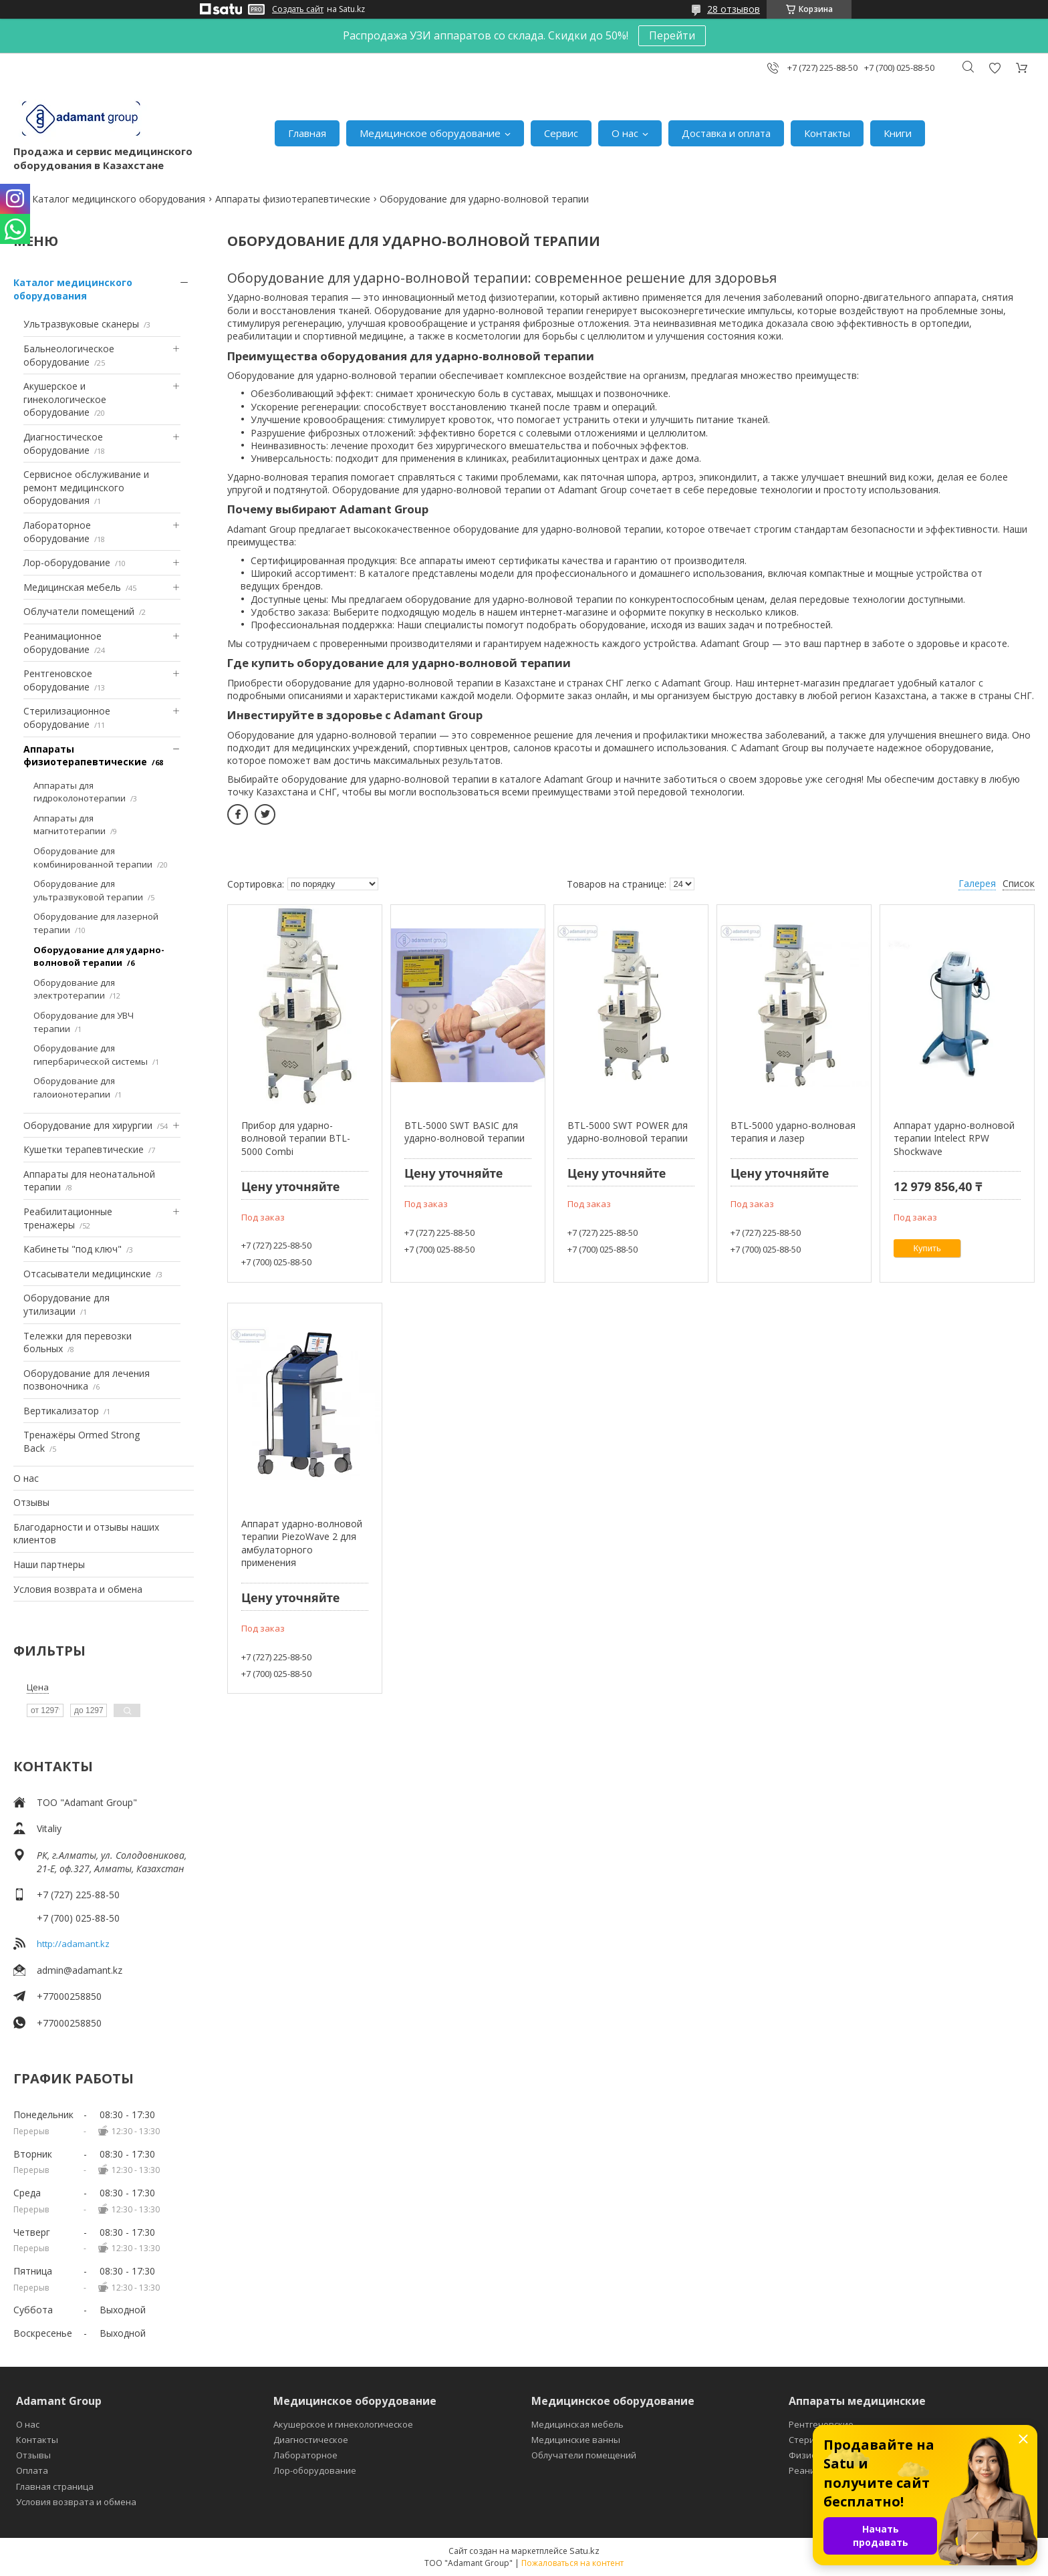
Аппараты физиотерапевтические (292, 198)
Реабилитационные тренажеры (67, 1218)
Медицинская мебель (72, 587)
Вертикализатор (61, 1410)
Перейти (672, 35)
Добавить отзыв (994, 68)
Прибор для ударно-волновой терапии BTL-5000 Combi (295, 1138)
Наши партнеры (49, 1564)
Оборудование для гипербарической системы (90, 1054)
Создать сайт (297, 9)
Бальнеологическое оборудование (68, 355)
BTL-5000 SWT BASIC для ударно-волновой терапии (464, 1132)
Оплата (32, 2470)
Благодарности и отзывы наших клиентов (86, 1534)
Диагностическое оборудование (63, 443)
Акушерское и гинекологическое (343, 2424)
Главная (307, 133)
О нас (625, 133)
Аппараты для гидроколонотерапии (79, 792)
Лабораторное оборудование (57, 532)
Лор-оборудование (66, 562)
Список (1019, 883)
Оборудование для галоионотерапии (74, 1087)
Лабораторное (305, 2455)
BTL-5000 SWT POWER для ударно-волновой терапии (627, 1132)
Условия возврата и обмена (77, 1589)
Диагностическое (310, 2440)
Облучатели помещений (78, 611)
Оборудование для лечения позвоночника (86, 1380)
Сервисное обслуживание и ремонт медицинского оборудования (86, 487)
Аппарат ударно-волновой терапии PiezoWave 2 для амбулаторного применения (301, 1543)
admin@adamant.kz (79, 1970)
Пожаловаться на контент (572, 2563)
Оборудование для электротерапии (74, 989)
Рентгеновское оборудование (57, 680)
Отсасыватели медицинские (87, 1273)
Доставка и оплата (726, 133)
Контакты (827, 133)
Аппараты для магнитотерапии (69, 825)
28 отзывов (733, 9)
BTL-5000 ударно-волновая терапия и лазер (793, 1132)
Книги (898, 133)
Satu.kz (584, 2551)
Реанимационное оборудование (62, 643)
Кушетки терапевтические (83, 1149)
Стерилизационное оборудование (66, 717)
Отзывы (31, 1502)
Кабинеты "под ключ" (72, 1249)
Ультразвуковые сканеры (81, 323)
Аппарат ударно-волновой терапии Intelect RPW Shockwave (954, 1138)
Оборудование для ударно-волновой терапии (98, 956)
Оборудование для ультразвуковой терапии (88, 890)
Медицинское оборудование (430, 133)
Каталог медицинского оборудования (118, 198)
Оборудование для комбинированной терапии (92, 857)
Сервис (561, 133)
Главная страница (55, 2486)
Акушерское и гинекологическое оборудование (64, 399)
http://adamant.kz (73, 1944)
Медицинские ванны (575, 2440)
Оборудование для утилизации (66, 1304)
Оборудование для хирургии (87, 1125)
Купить (927, 1248)
